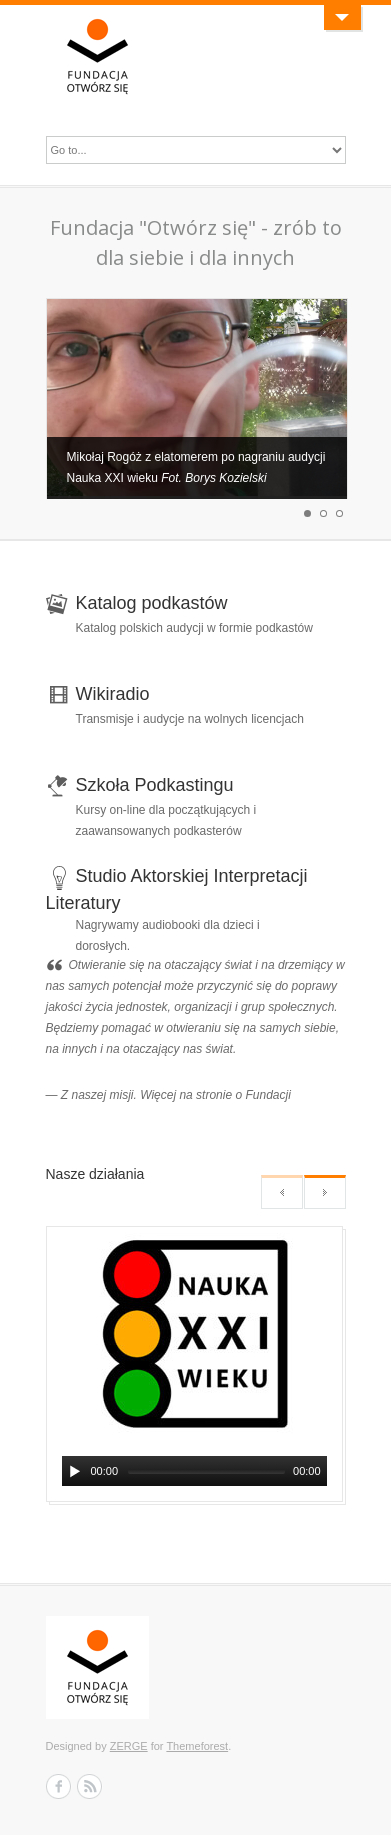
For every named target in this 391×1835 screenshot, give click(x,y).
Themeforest (197, 1746)
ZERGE (129, 1746)
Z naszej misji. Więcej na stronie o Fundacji (176, 1095)
